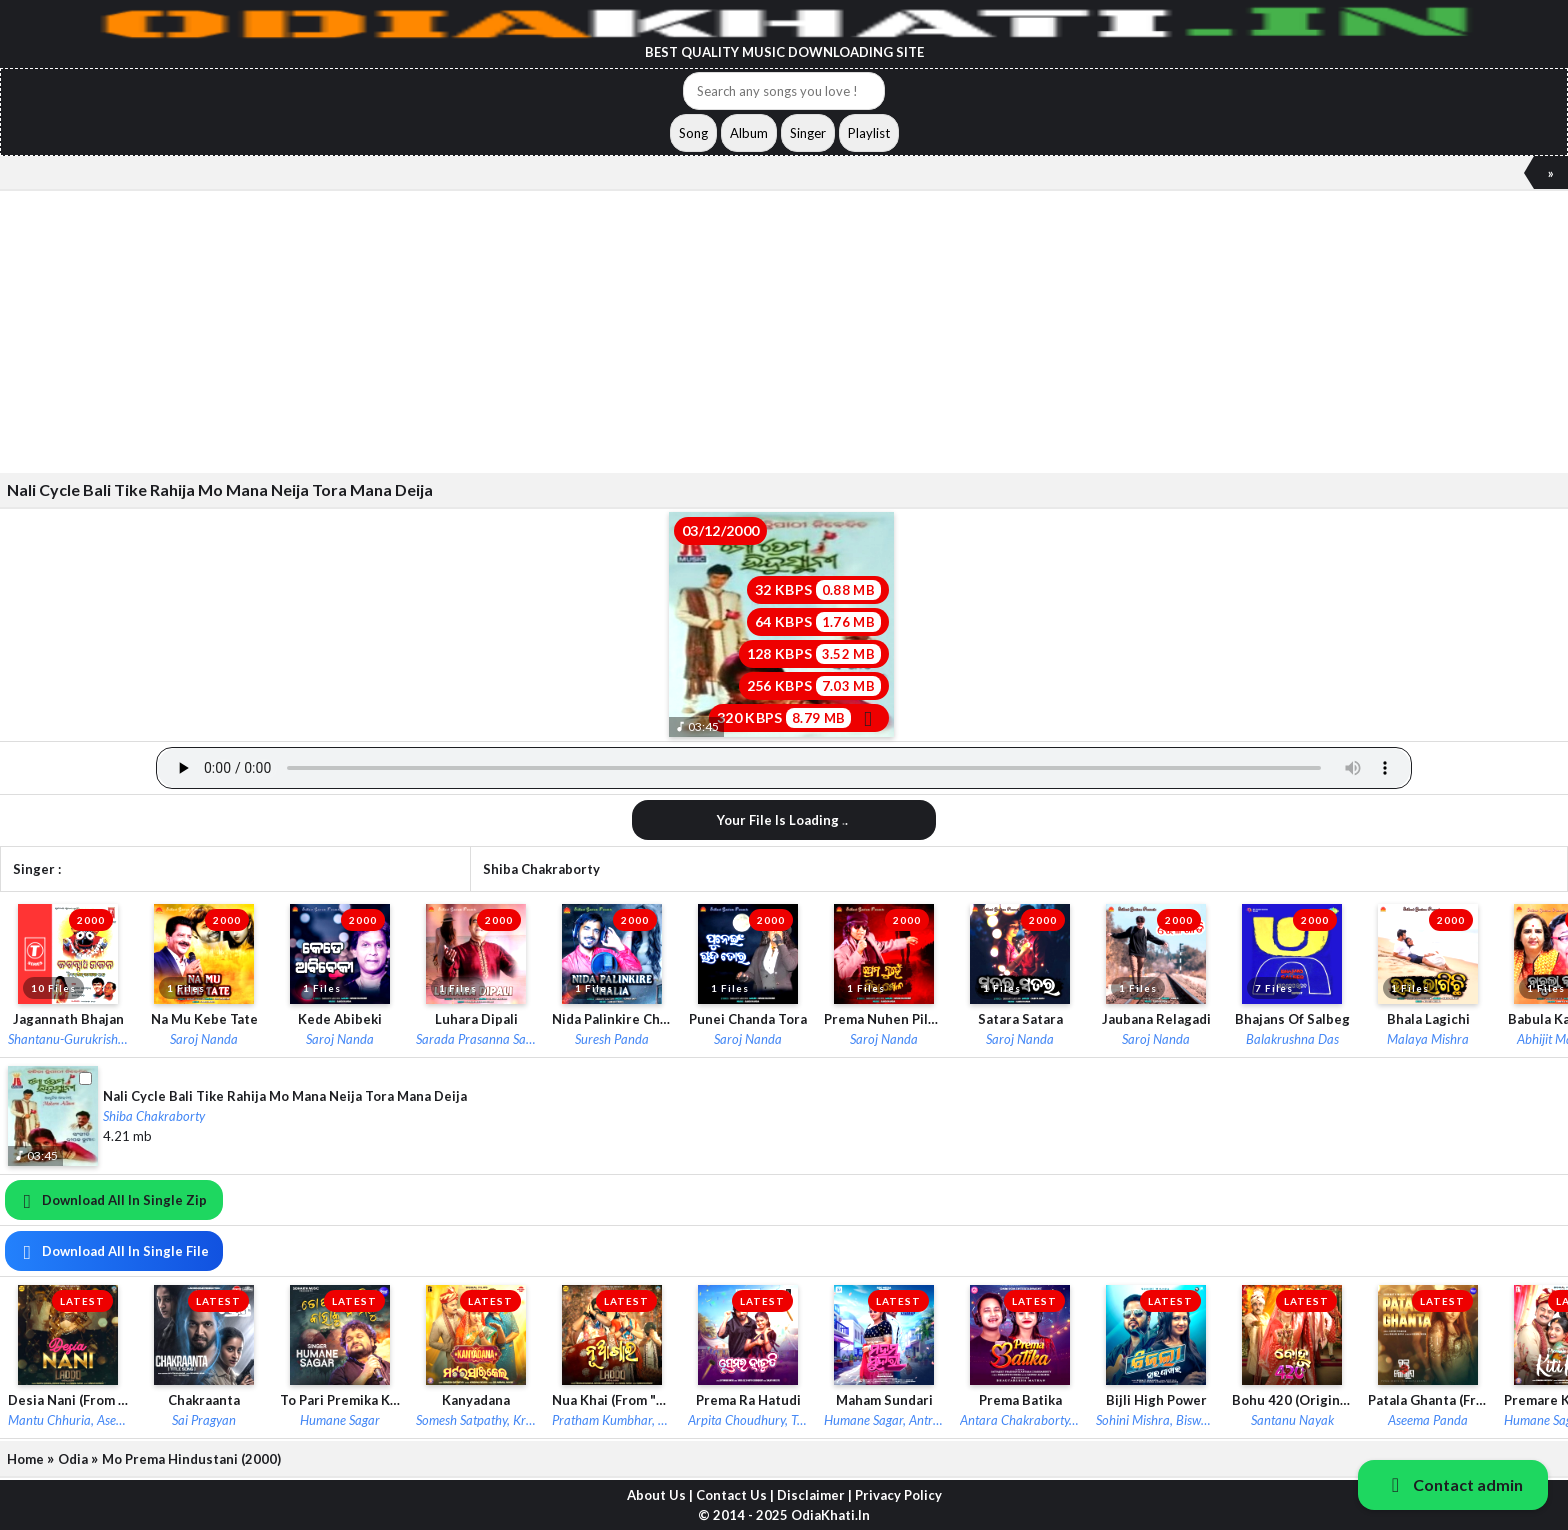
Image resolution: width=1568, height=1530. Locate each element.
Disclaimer (811, 1495)
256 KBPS (814, 686)
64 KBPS (818, 622)
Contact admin (1453, 1485)
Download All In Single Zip (111, 1200)
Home (25, 1459)
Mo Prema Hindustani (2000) (191, 1459)
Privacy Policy (898, 1495)
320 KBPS (799, 718)
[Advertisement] (600, 331)
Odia (73, 1459)
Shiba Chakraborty (541, 869)
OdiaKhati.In (830, 1515)
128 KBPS (814, 654)
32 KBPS (818, 590)
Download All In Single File (112, 1251)
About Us (656, 1495)
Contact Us (731, 1495)
